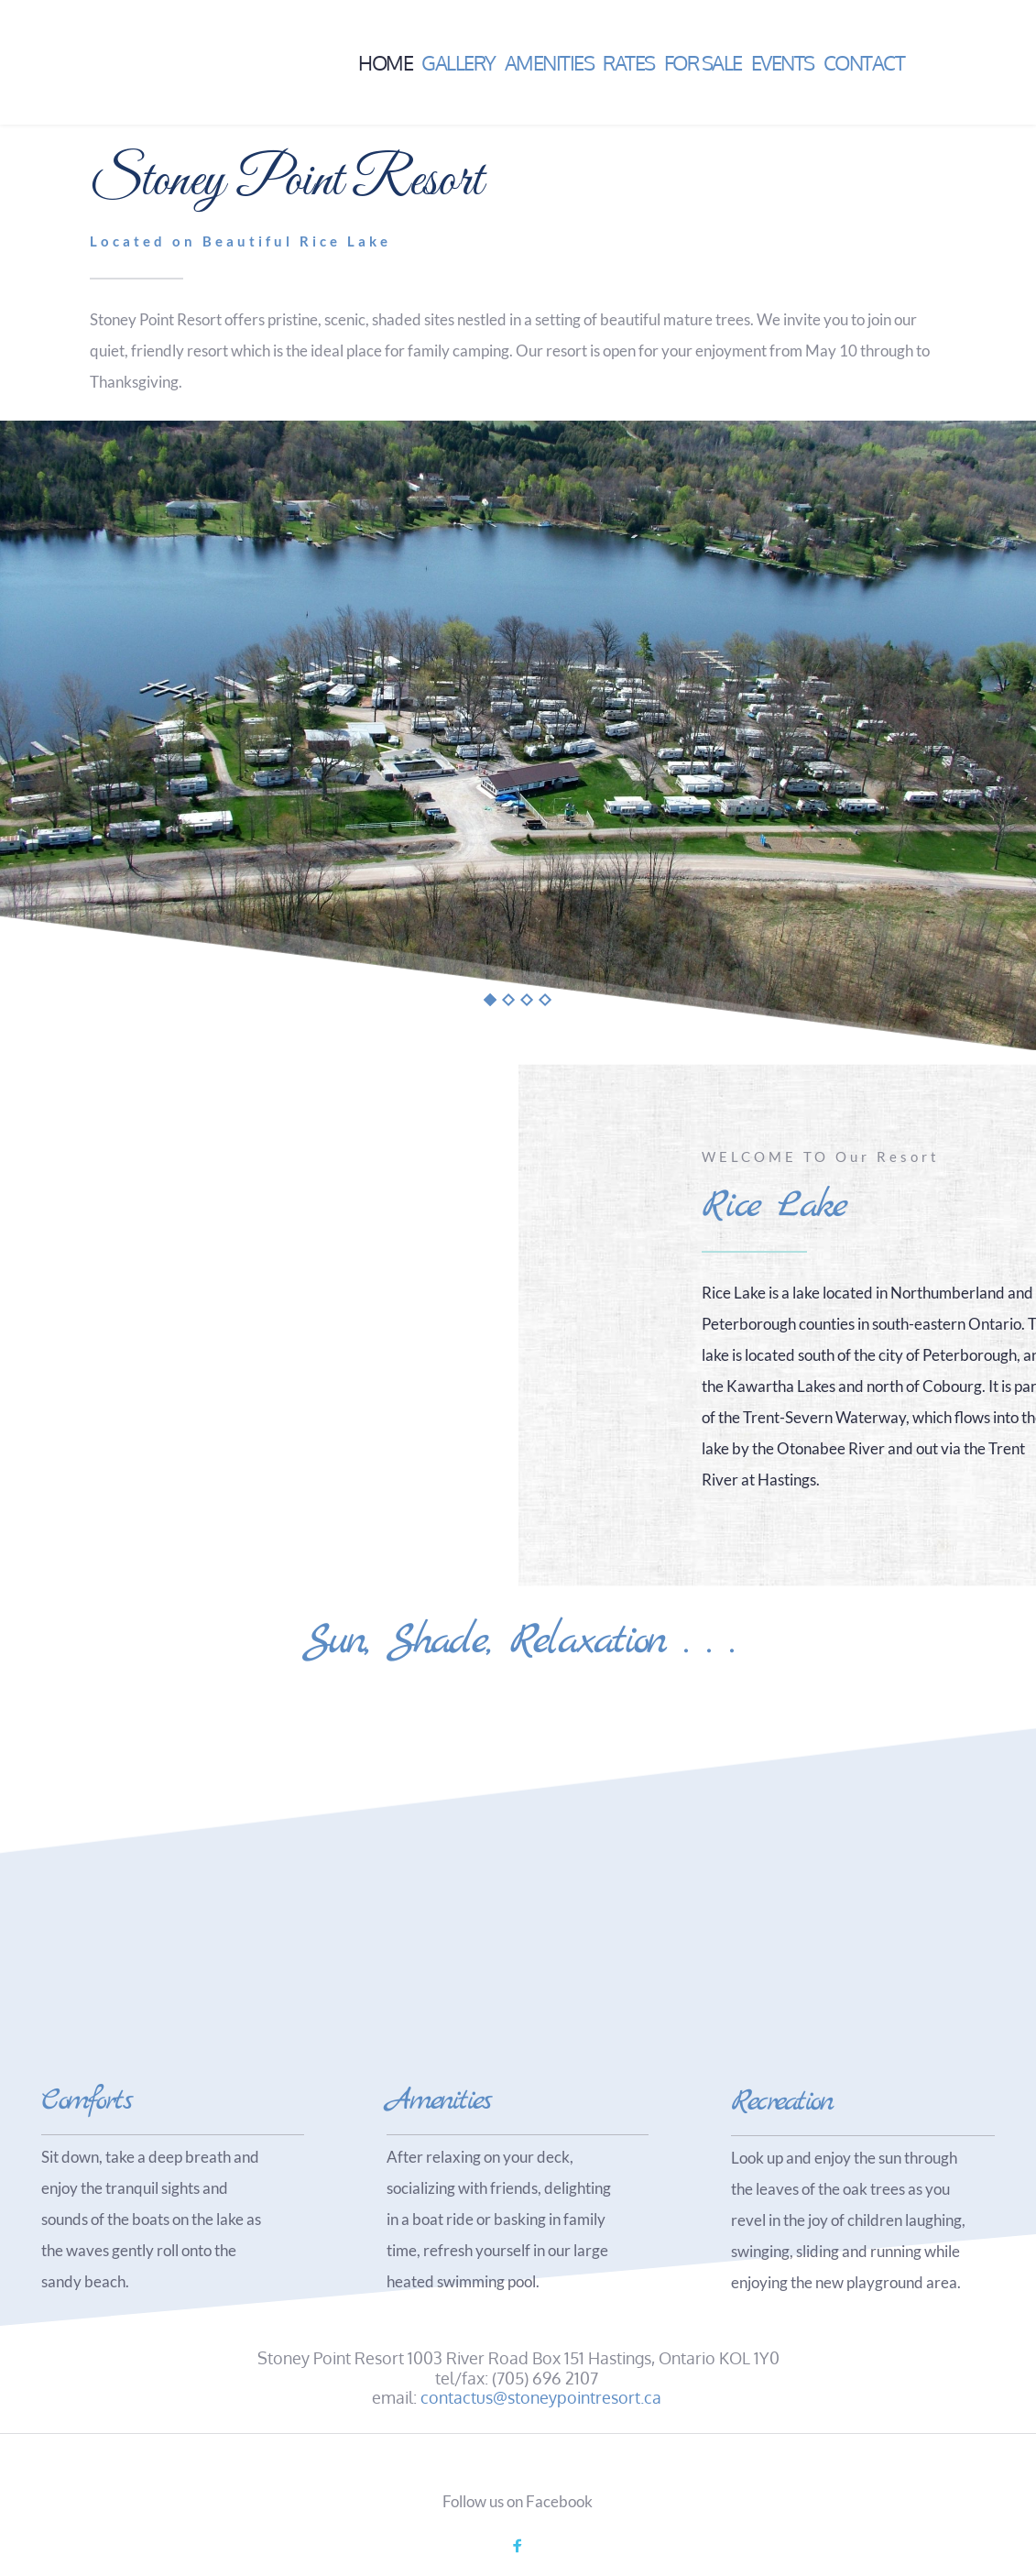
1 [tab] (490, 999)
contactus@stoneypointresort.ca (540, 2397)
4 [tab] (545, 999)
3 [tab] (526, 999)
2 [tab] (508, 999)
